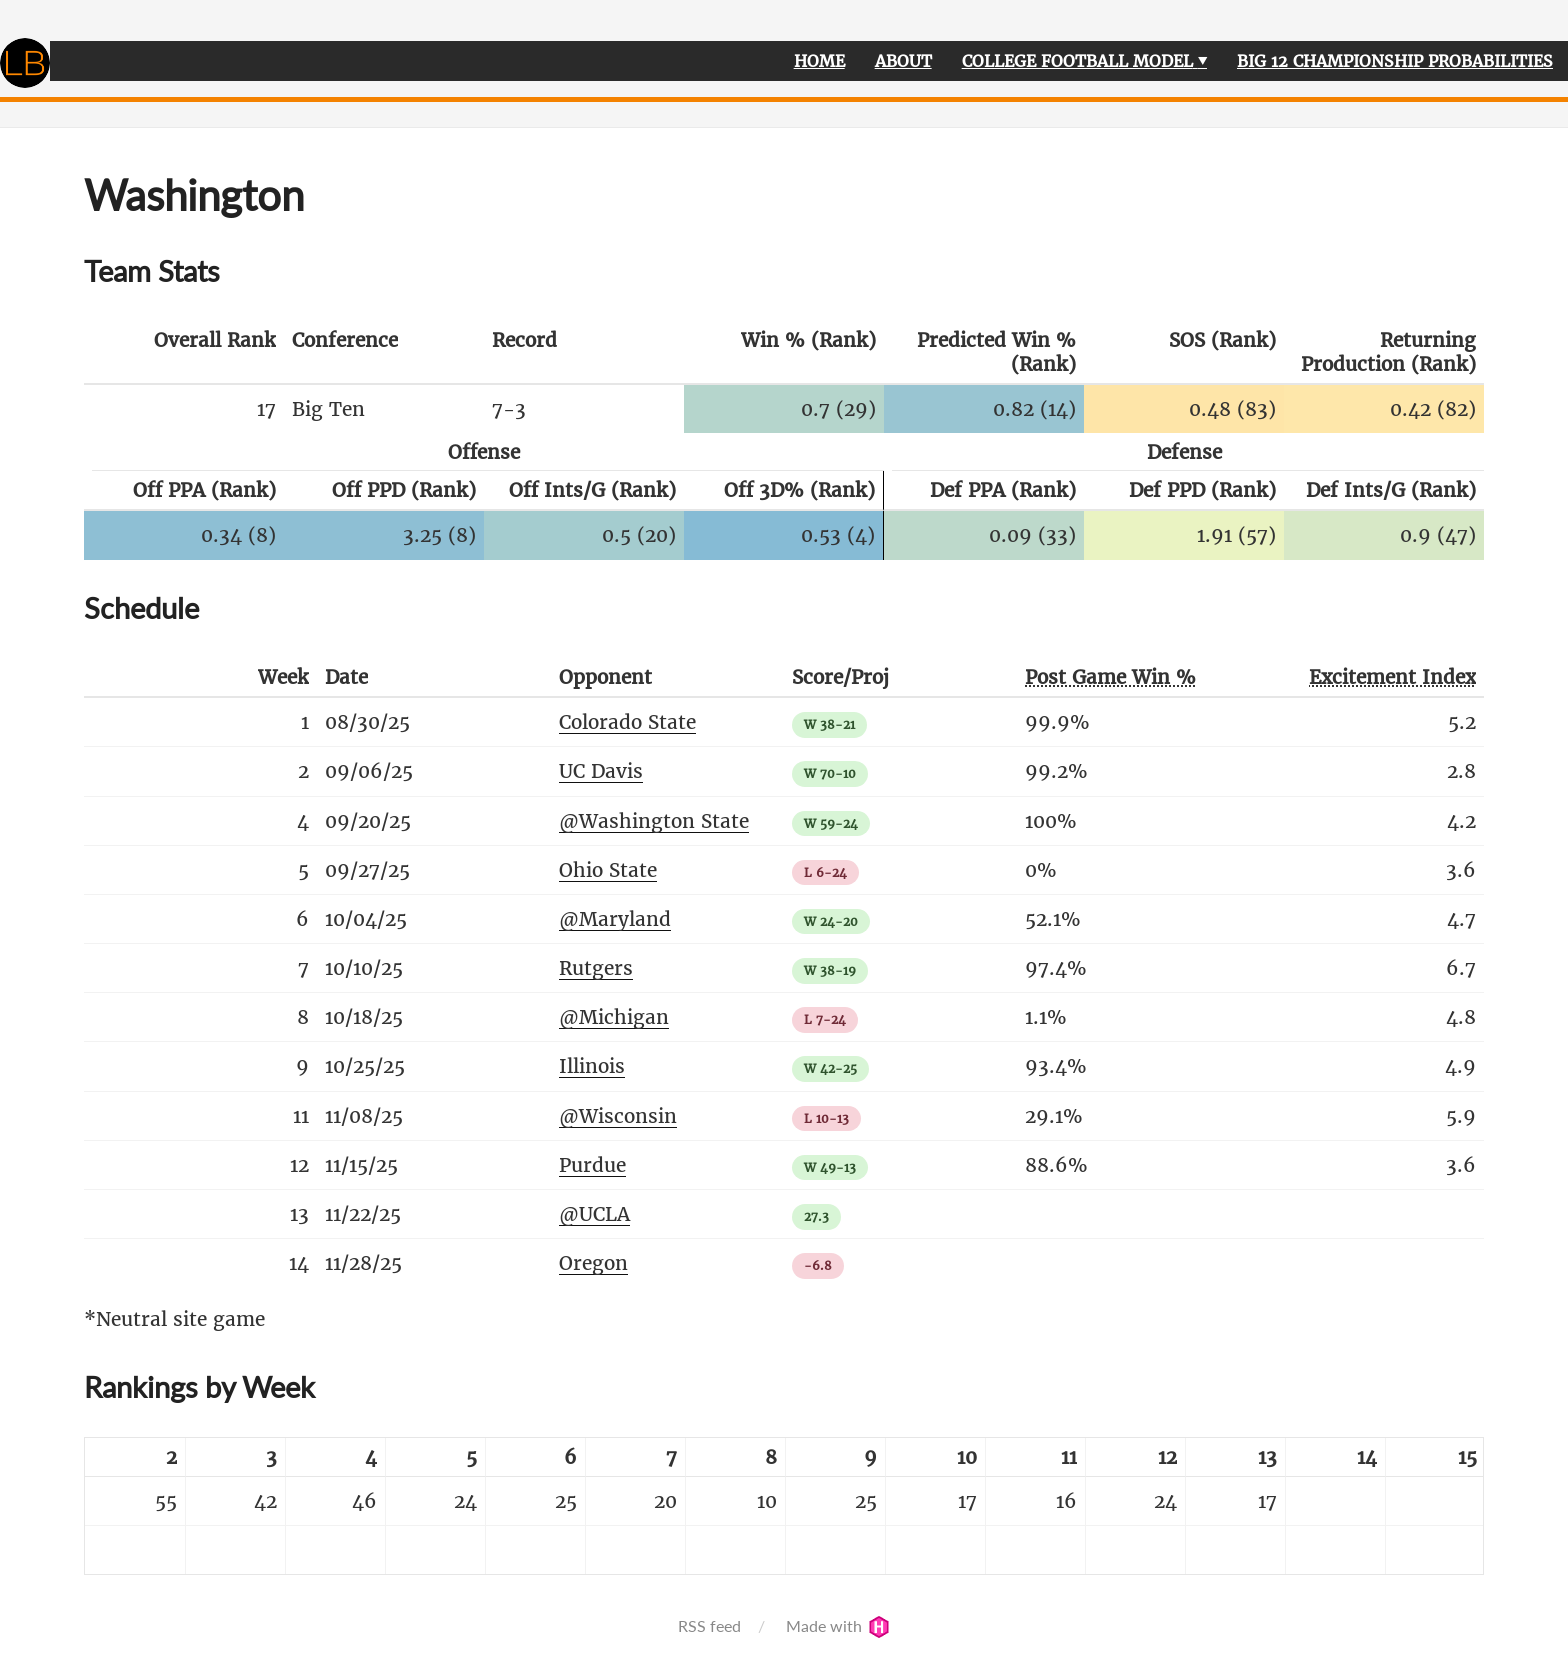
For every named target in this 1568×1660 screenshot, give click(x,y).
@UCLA (594, 1214)
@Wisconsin (618, 1116)
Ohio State (608, 870)
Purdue (592, 1165)
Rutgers (596, 968)
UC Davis (601, 771)
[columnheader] (184, 353)
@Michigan (614, 1017)
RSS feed (709, 1625)
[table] (784, 1506)
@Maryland (615, 919)
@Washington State (654, 821)
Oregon (593, 1263)
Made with (838, 1625)
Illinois (592, 1066)
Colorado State (627, 722)
